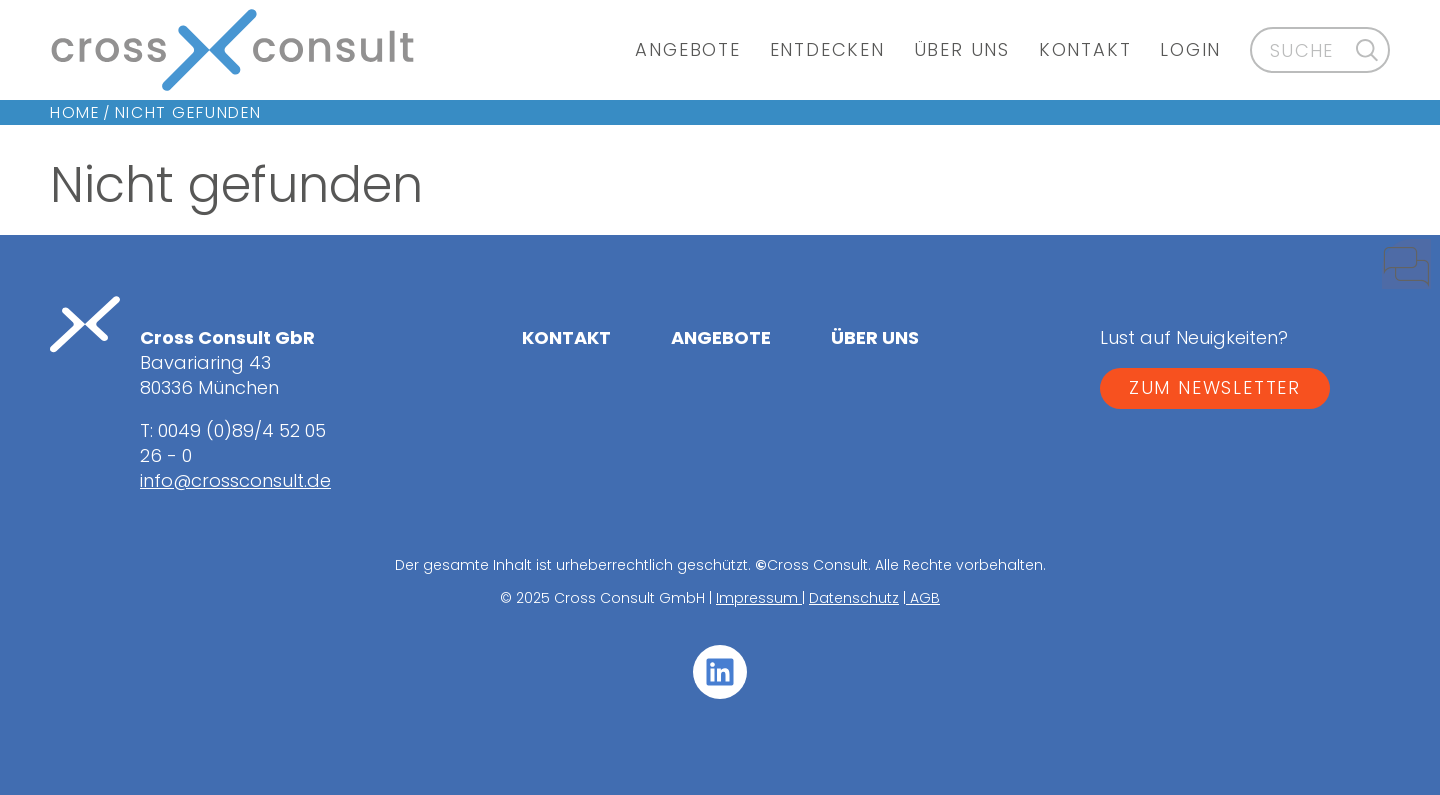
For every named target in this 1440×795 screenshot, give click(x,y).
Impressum (759, 598)
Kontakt (1085, 49)
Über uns (962, 49)
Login (1190, 49)
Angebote (687, 49)
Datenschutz (854, 598)
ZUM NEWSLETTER (1215, 387)
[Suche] (1367, 49)
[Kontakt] (1390, 272)
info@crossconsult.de (235, 480)
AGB (923, 598)
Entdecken (827, 49)
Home (75, 112)
